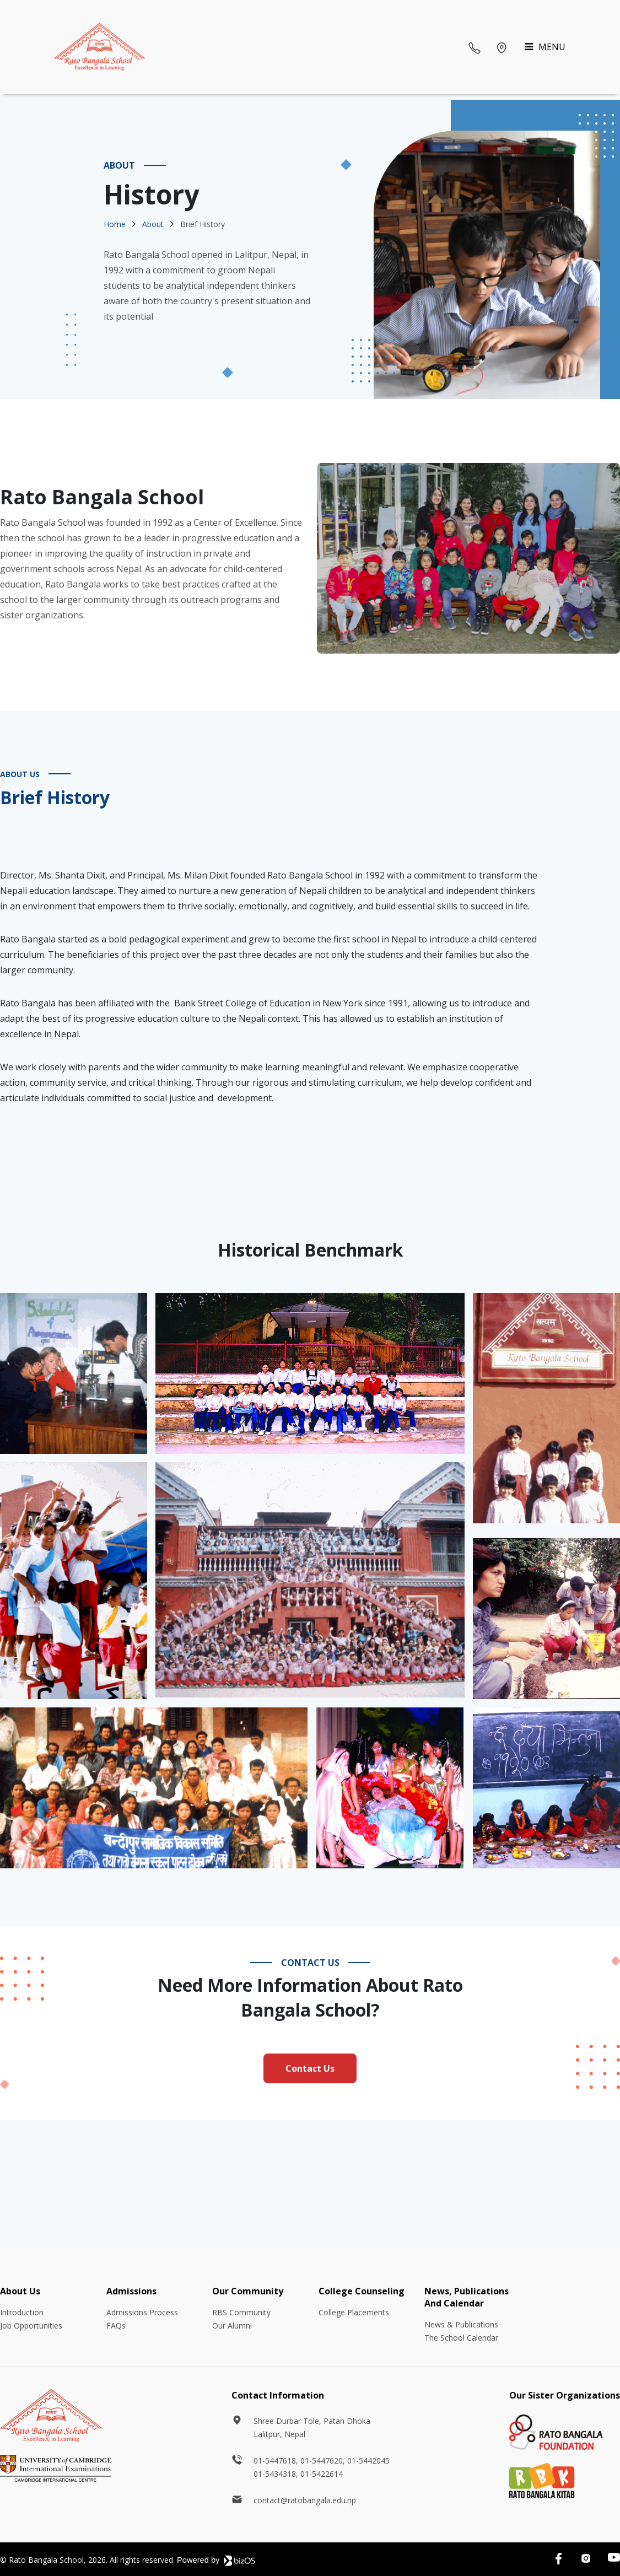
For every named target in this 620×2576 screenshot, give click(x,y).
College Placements (354, 2312)
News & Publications (461, 2324)
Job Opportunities (31, 2325)
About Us (20, 2291)
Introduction (22, 2312)
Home (115, 224)
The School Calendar (461, 2337)
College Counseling (362, 2291)
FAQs (116, 2325)
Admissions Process (142, 2312)
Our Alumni (232, 2325)
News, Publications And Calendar (466, 2297)
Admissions (131, 2291)
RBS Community (241, 2312)
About (153, 224)
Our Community (247, 2291)
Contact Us (310, 2068)
